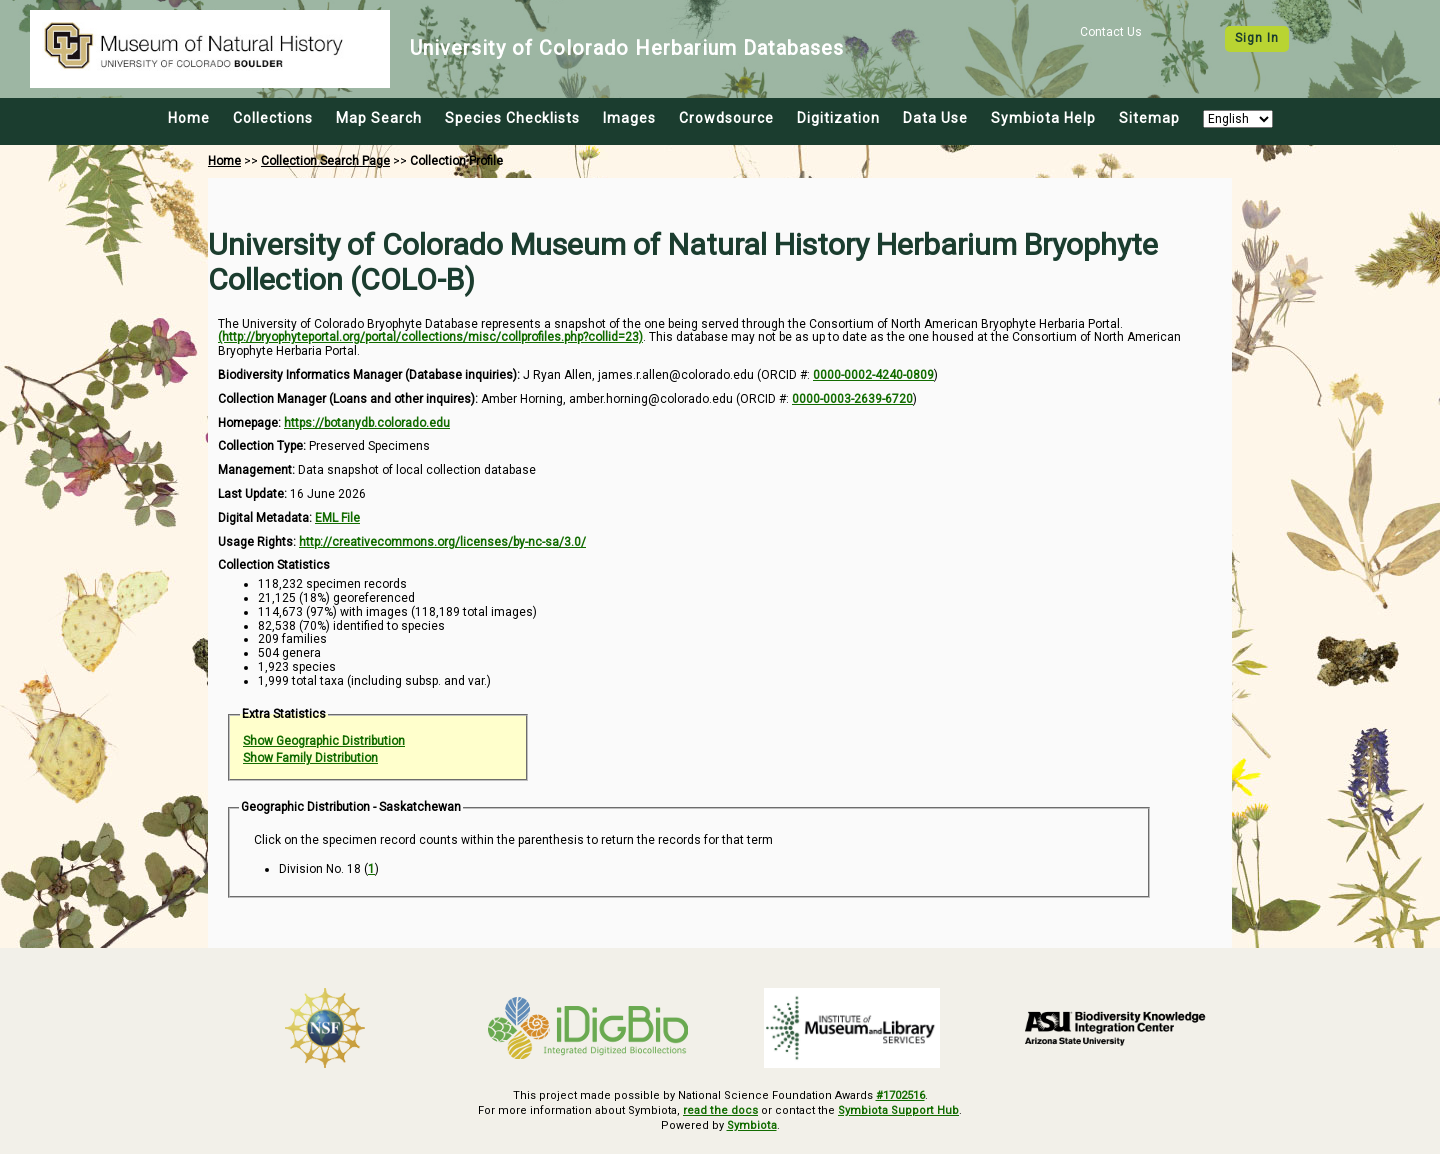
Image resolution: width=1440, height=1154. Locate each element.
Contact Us (1111, 32)
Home (189, 118)
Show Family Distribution (310, 758)
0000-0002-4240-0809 (873, 375)
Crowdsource (726, 118)
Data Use (935, 118)
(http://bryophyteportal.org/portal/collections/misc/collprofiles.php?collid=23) (430, 337)
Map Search (379, 118)
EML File (337, 518)
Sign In (1257, 38)
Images (629, 118)
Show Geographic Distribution (324, 741)
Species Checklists (512, 118)
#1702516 (900, 1095)
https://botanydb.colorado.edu (367, 423)
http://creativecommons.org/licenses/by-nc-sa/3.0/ (442, 542)
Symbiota (751, 1124)
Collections (273, 118)
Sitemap (1149, 118)
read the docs (722, 1110)
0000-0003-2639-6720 (852, 399)
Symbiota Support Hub (898, 1110)
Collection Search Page (325, 161)
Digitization (838, 118)
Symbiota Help (1043, 118)
